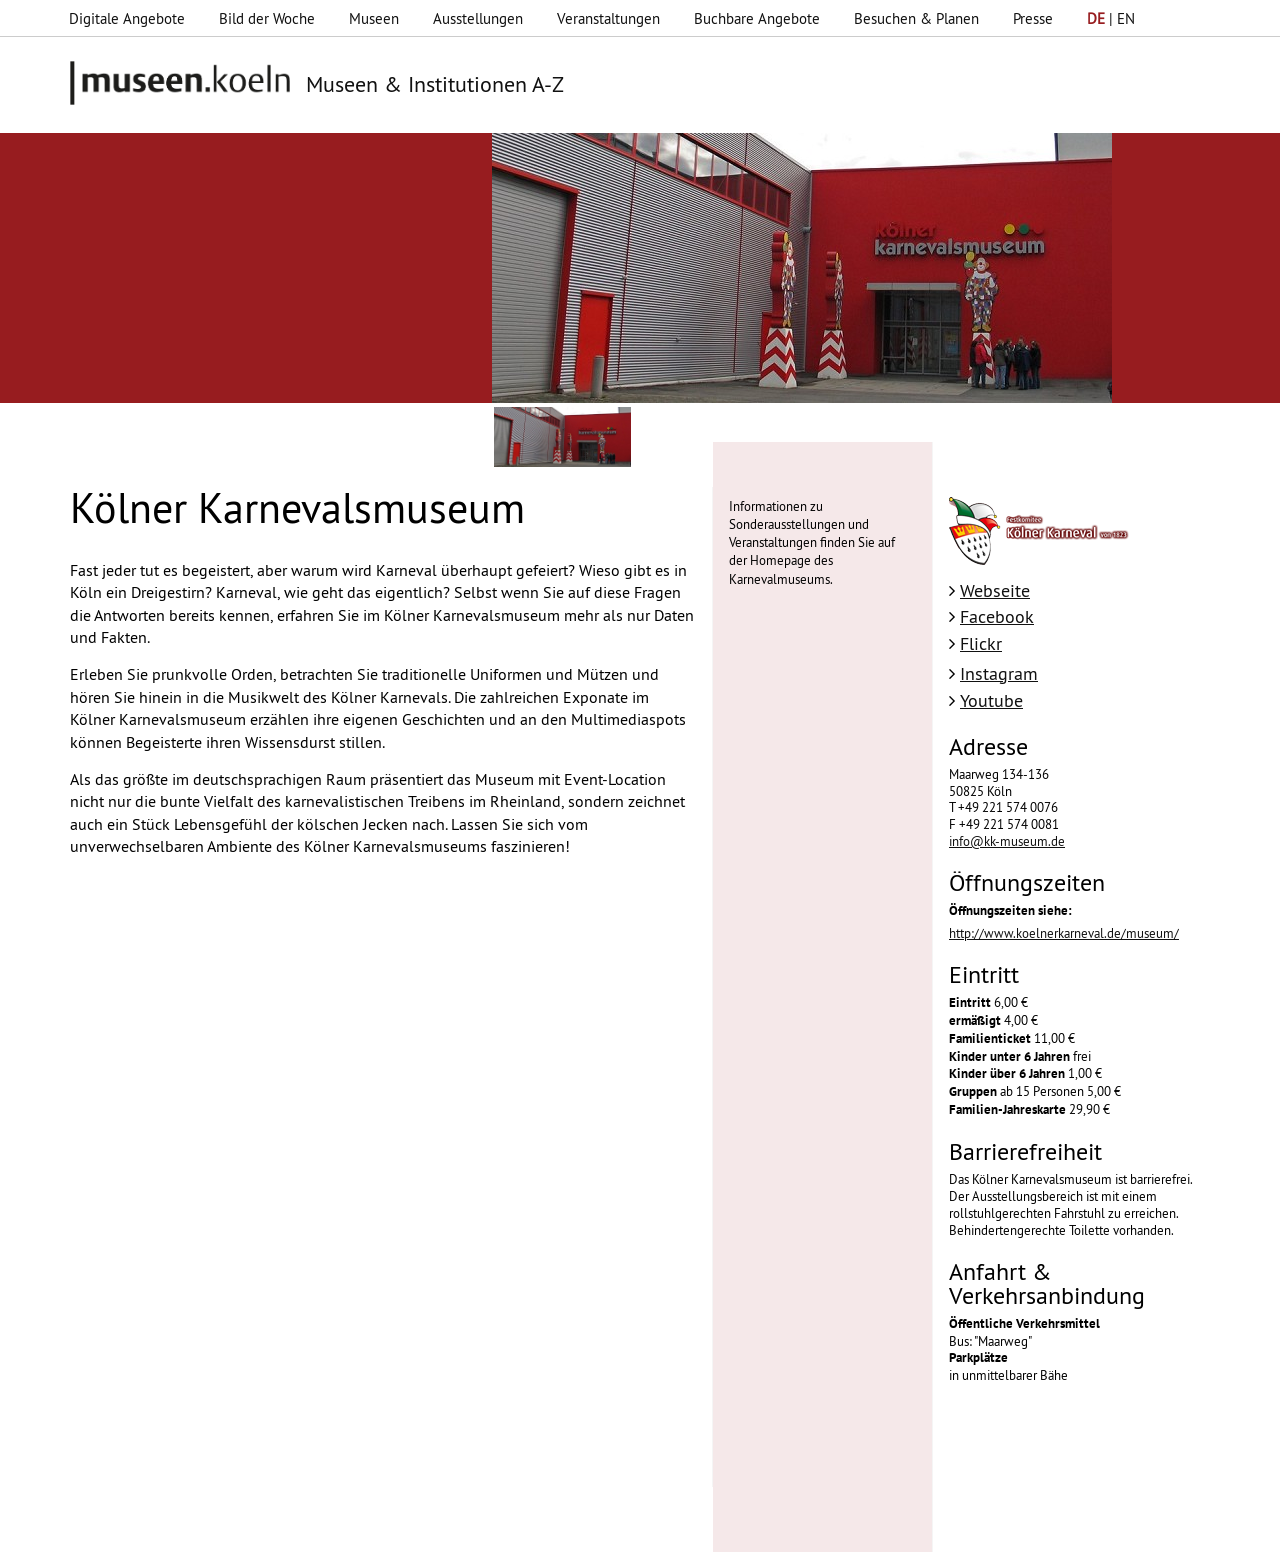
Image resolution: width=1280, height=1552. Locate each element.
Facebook (997, 616)
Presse (1033, 18)
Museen (374, 18)
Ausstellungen (478, 18)
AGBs (498, 1527)
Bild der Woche (267, 18)
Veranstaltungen (608, 18)
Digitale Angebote (127, 18)
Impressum (333, 1527)
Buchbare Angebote (757, 18)
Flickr (981, 643)
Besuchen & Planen (916, 18)
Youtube (991, 700)
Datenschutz (424, 1527)
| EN (1111, 18)
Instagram (999, 673)
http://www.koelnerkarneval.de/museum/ (1064, 933)
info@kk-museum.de (1007, 841)
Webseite (995, 590)
